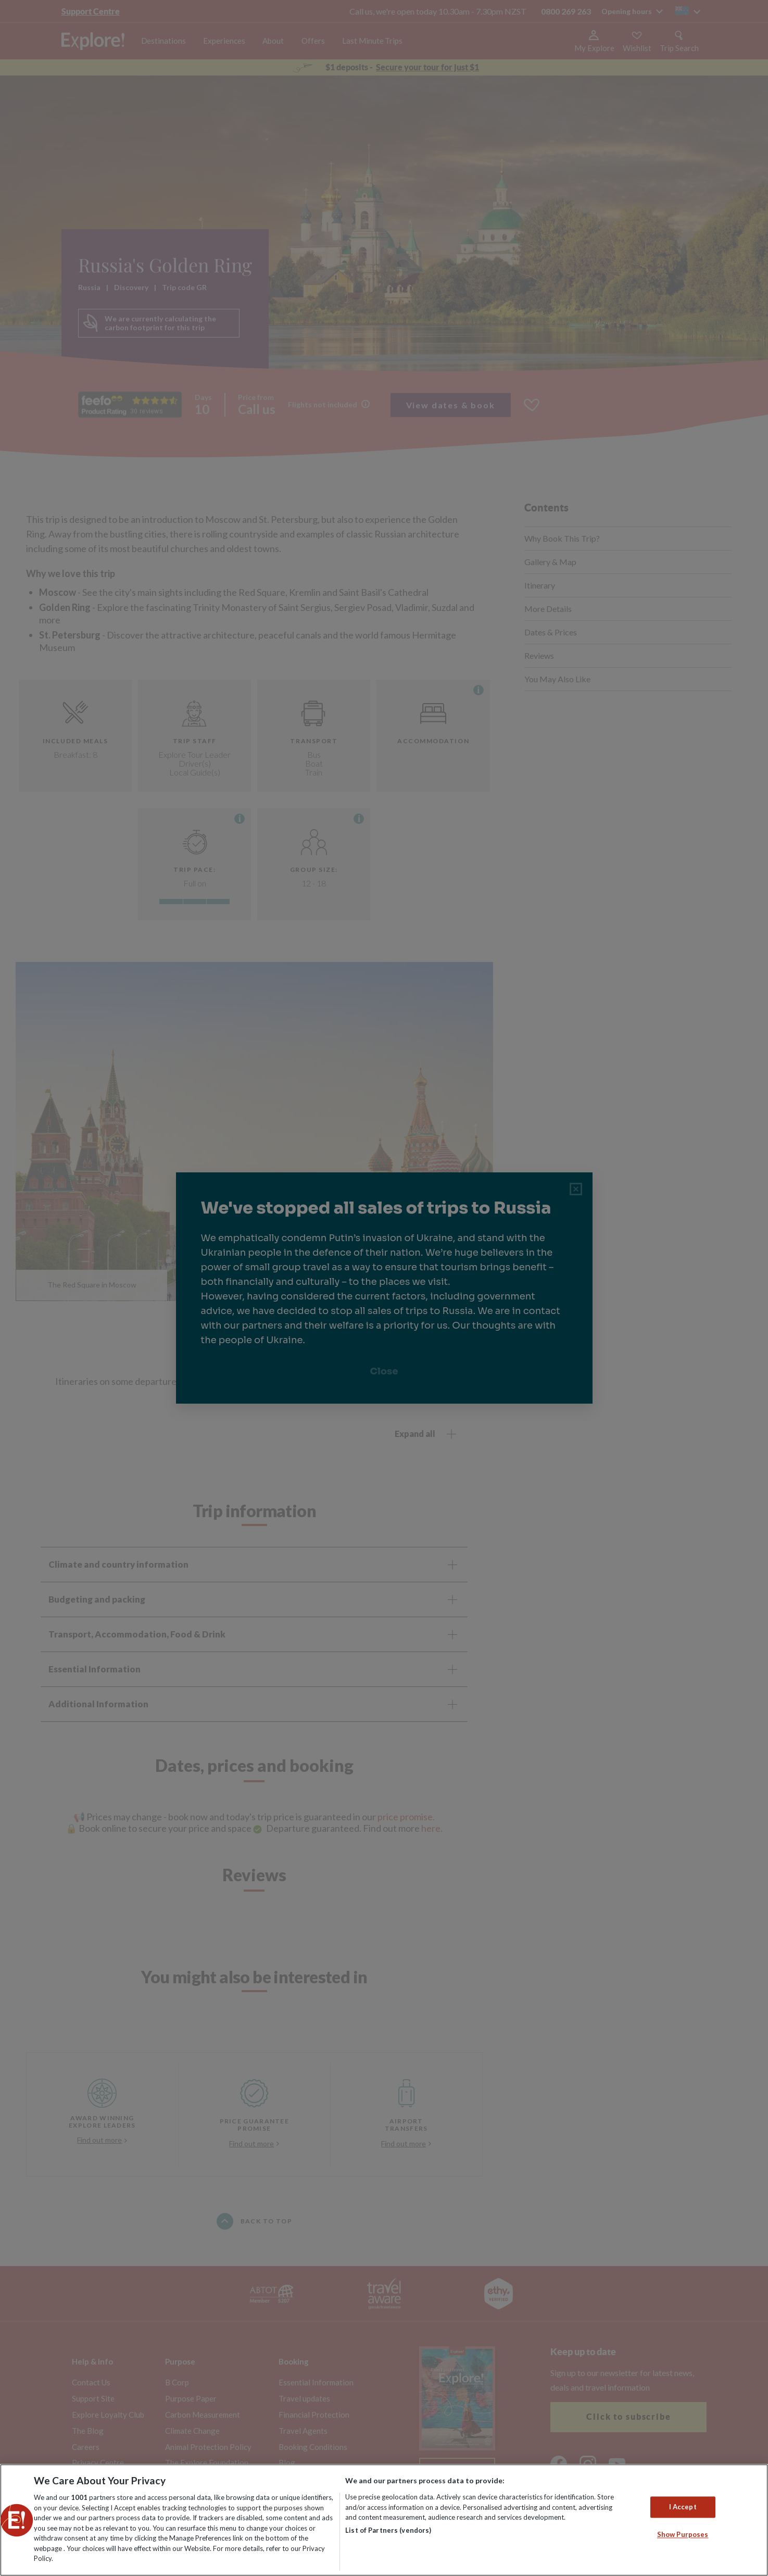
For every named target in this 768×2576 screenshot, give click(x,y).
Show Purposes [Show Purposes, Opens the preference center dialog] (683, 2535)
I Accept (683, 2507)
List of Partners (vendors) (388, 2530)
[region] (384, 2520)
